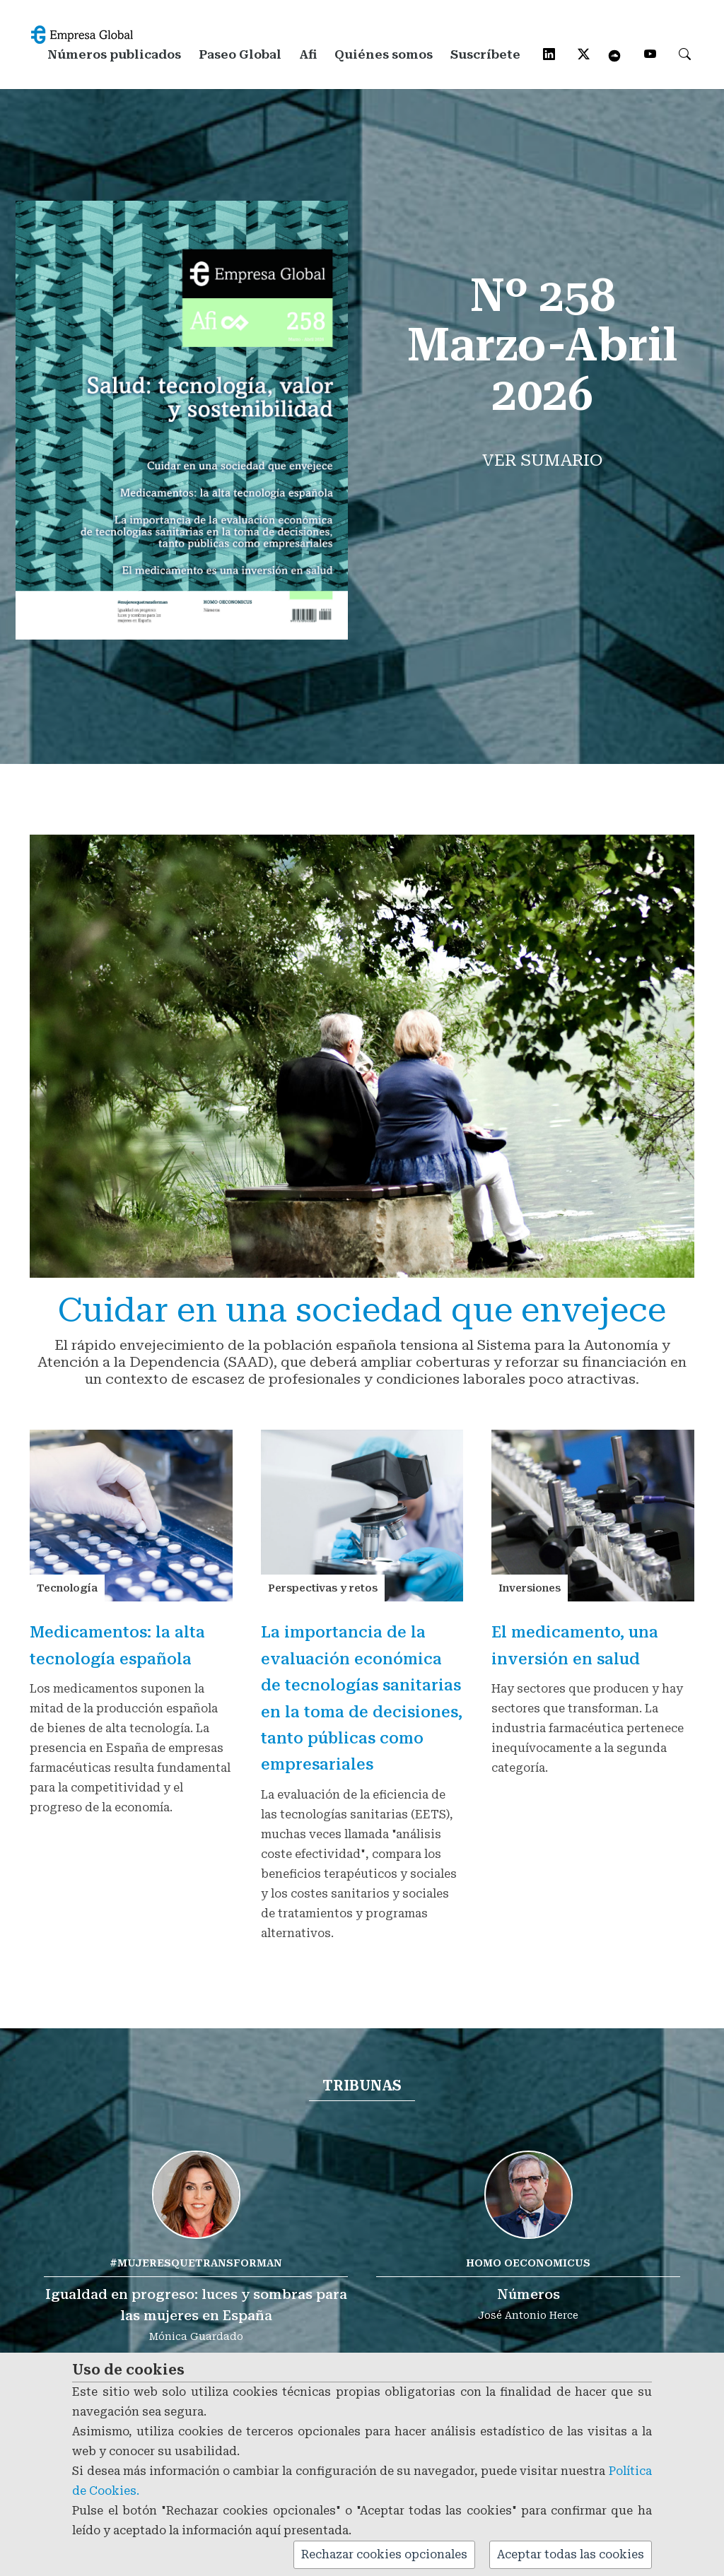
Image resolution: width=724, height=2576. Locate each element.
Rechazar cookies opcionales (384, 2554)
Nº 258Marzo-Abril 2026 (542, 346)
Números (528, 2294)
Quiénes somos (383, 54)
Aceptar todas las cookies (570, 2554)
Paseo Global (240, 54)
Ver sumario (543, 463)
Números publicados (114, 54)
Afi (308, 54)
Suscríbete (485, 54)
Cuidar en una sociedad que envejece (362, 1310)
